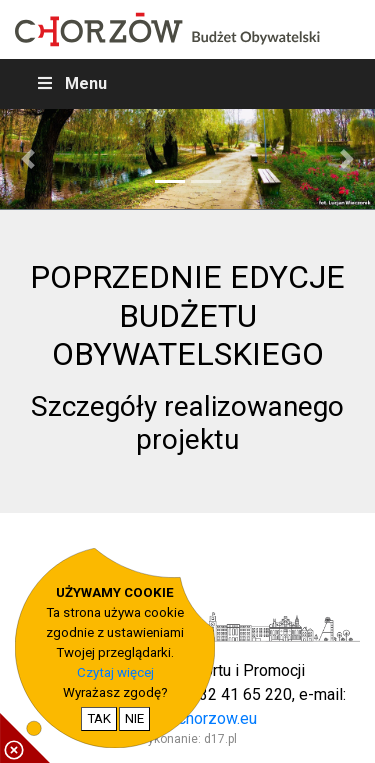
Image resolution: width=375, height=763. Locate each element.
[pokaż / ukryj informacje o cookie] (25, 738)
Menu (71, 83)
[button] (28, 159)
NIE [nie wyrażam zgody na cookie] (134, 718)
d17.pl (220, 739)
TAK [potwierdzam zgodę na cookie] (99, 718)
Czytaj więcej (115, 672)
